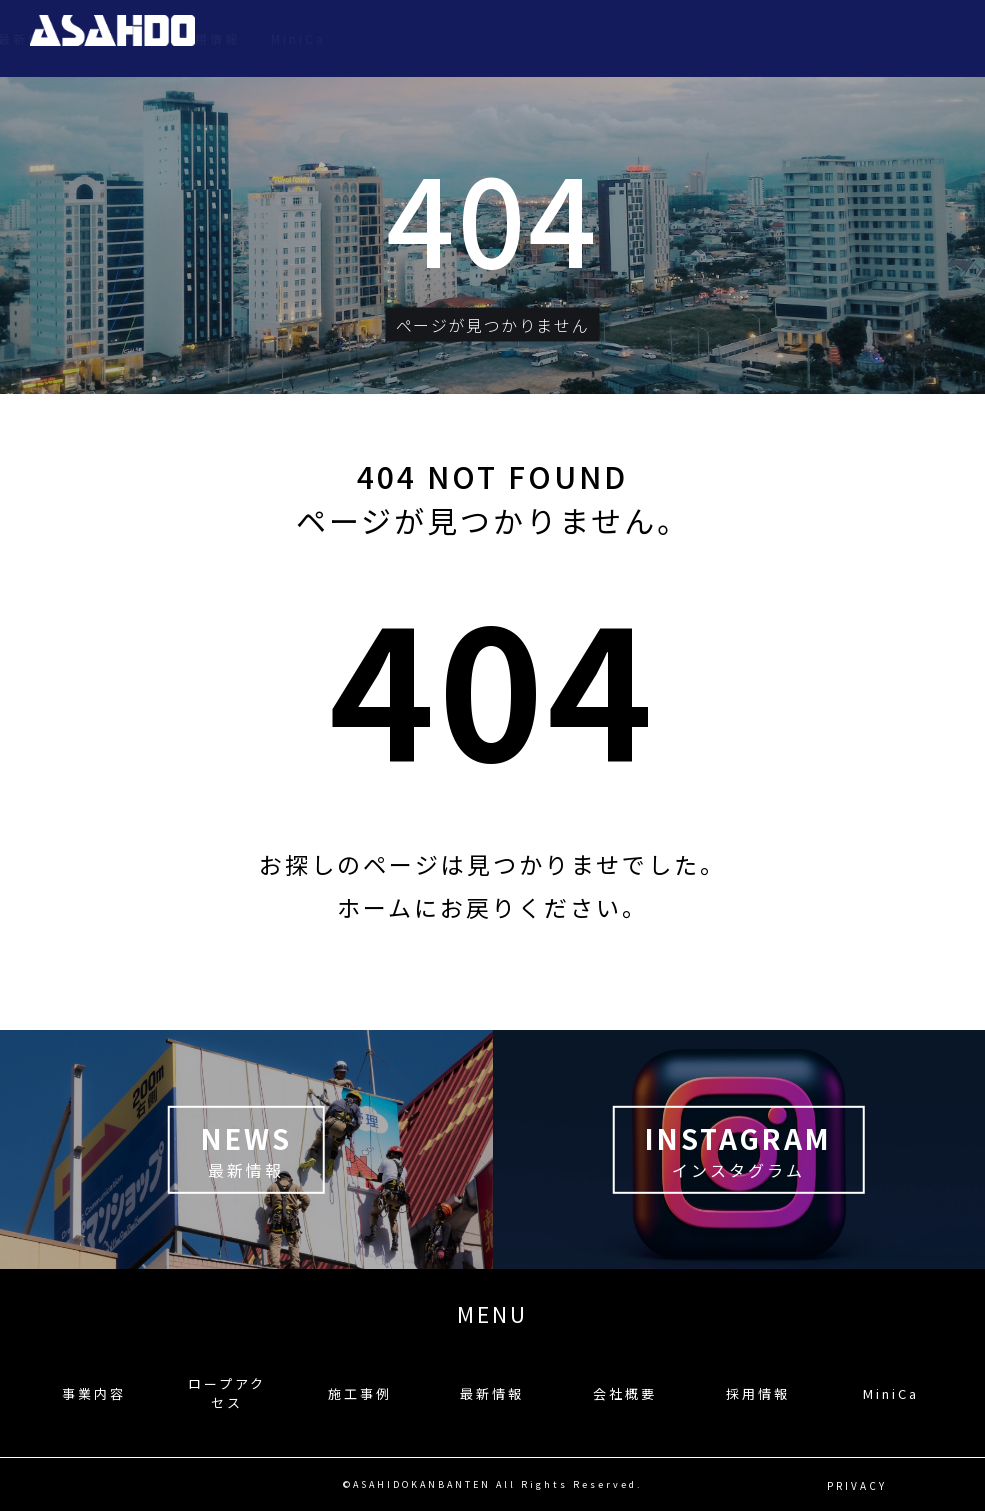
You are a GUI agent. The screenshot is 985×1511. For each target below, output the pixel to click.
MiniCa (939, 38)
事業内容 (353, 38)
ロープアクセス (465, 38)
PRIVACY (857, 1484)
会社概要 (760, 38)
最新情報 (669, 38)
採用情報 (851, 38)
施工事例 (578, 38)
